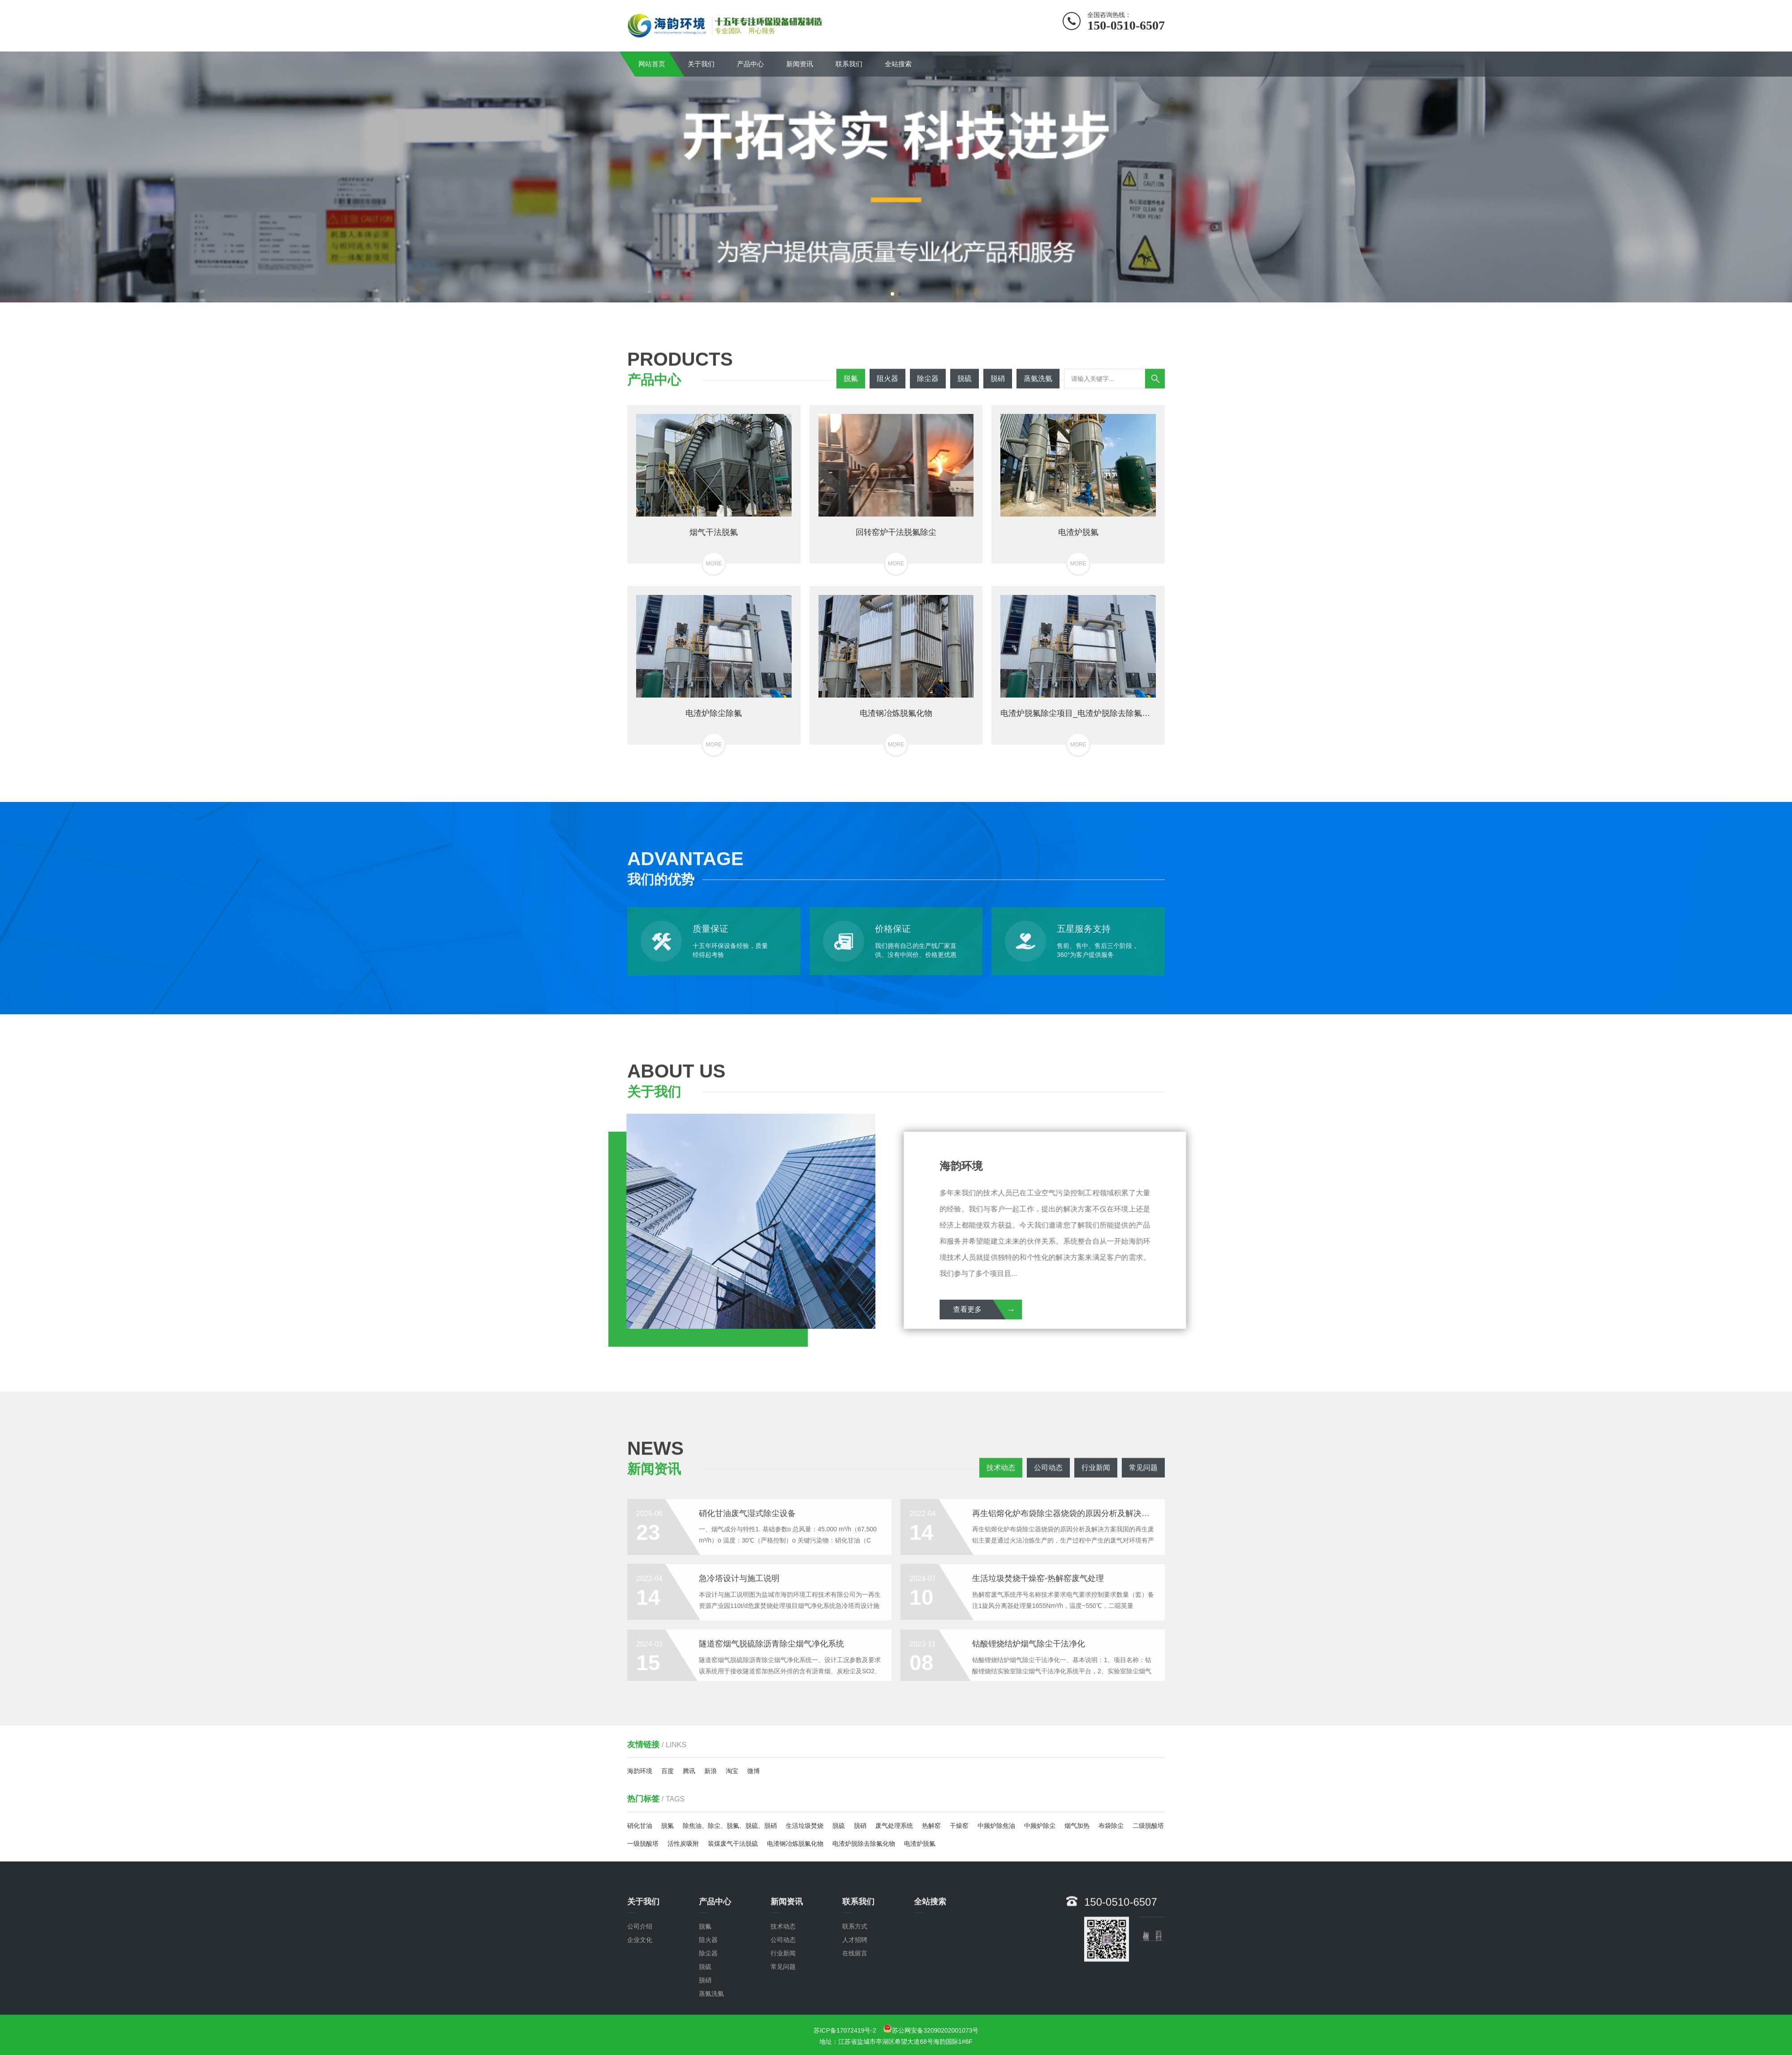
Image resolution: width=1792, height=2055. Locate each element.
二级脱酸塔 (1148, 1825)
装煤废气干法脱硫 (733, 1843)
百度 (667, 1771)
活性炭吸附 (683, 1843)
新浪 (710, 1771)
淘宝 (732, 1771)
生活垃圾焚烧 (804, 1825)
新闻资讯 (799, 64)
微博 (753, 1771)
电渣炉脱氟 (919, 1843)
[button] (892, 294)
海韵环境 (639, 1771)
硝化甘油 (639, 1825)
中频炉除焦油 (996, 1825)
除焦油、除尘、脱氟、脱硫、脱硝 (730, 1825)
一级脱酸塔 (643, 1843)
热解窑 (931, 1825)
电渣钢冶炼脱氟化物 (795, 1843)
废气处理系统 (894, 1825)
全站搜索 (898, 64)
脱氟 (667, 1825)
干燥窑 (959, 1825)
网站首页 (651, 64)
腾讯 (689, 1771)
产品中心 (750, 64)
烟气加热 (1077, 1825)
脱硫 (838, 1825)
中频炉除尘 (1039, 1825)
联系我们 (849, 64)
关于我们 (701, 64)
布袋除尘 (1111, 1825)
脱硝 (860, 1825)
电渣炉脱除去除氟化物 (863, 1843)
